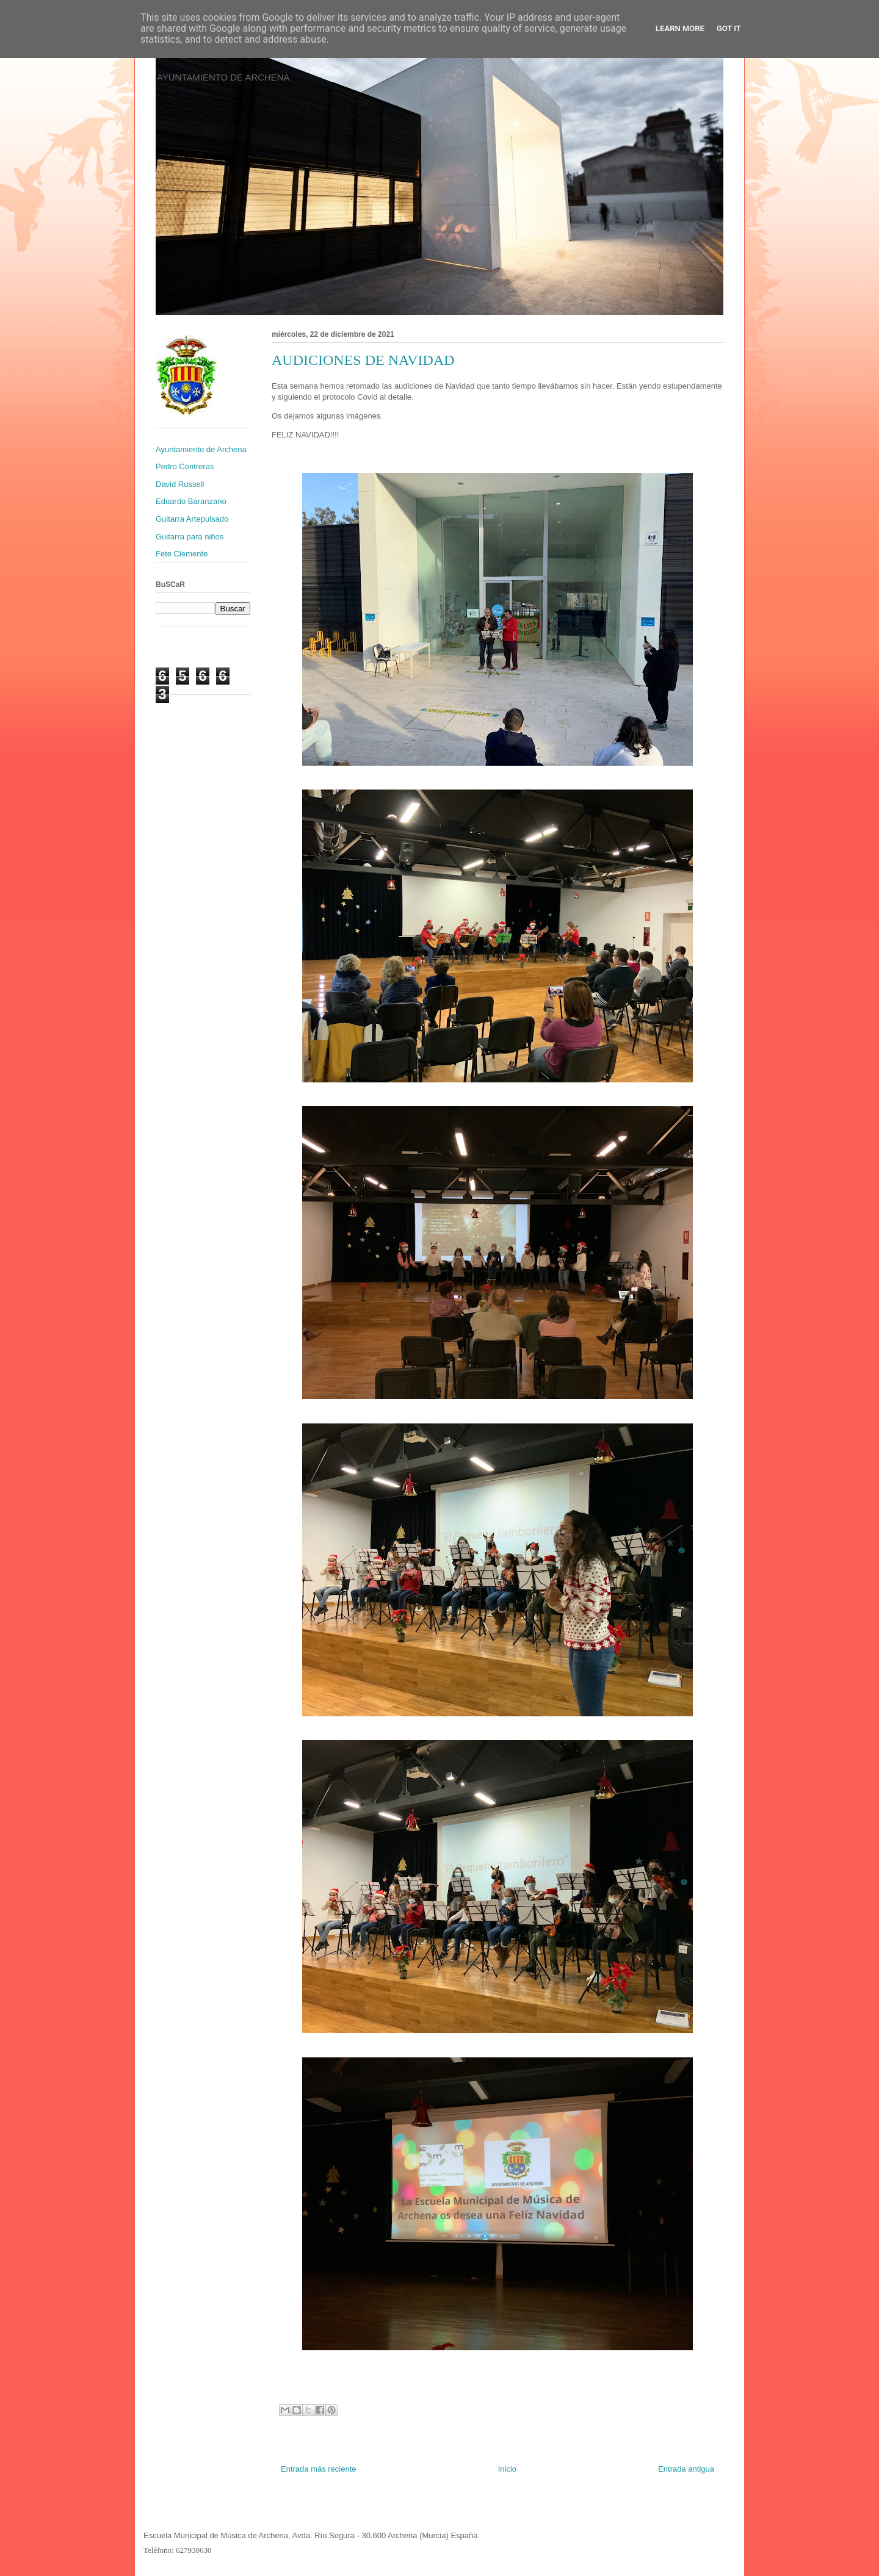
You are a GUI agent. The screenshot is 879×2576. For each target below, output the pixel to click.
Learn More (680, 28)
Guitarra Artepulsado (192, 518)
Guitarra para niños (189, 536)
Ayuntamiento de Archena (201, 449)
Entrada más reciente (318, 2468)
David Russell (180, 484)
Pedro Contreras (185, 466)
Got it (729, 28)
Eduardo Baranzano (191, 501)
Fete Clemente (182, 553)
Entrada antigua (686, 2468)
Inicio (507, 2468)
